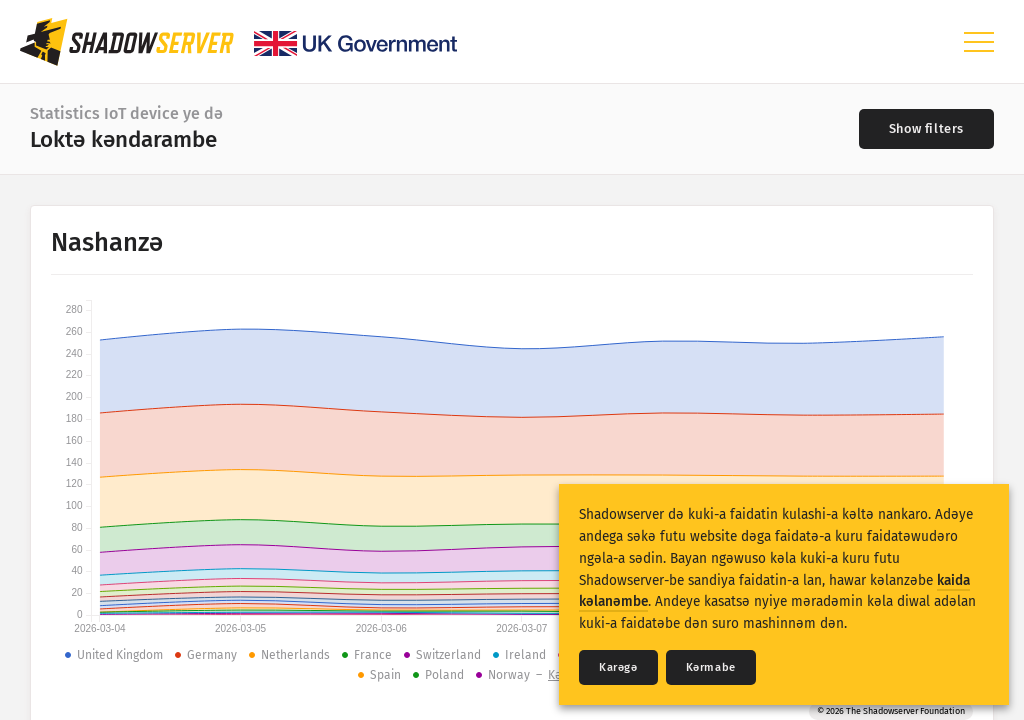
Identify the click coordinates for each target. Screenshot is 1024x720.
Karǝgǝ (618, 667)
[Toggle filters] (926, 129)
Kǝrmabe (711, 667)
